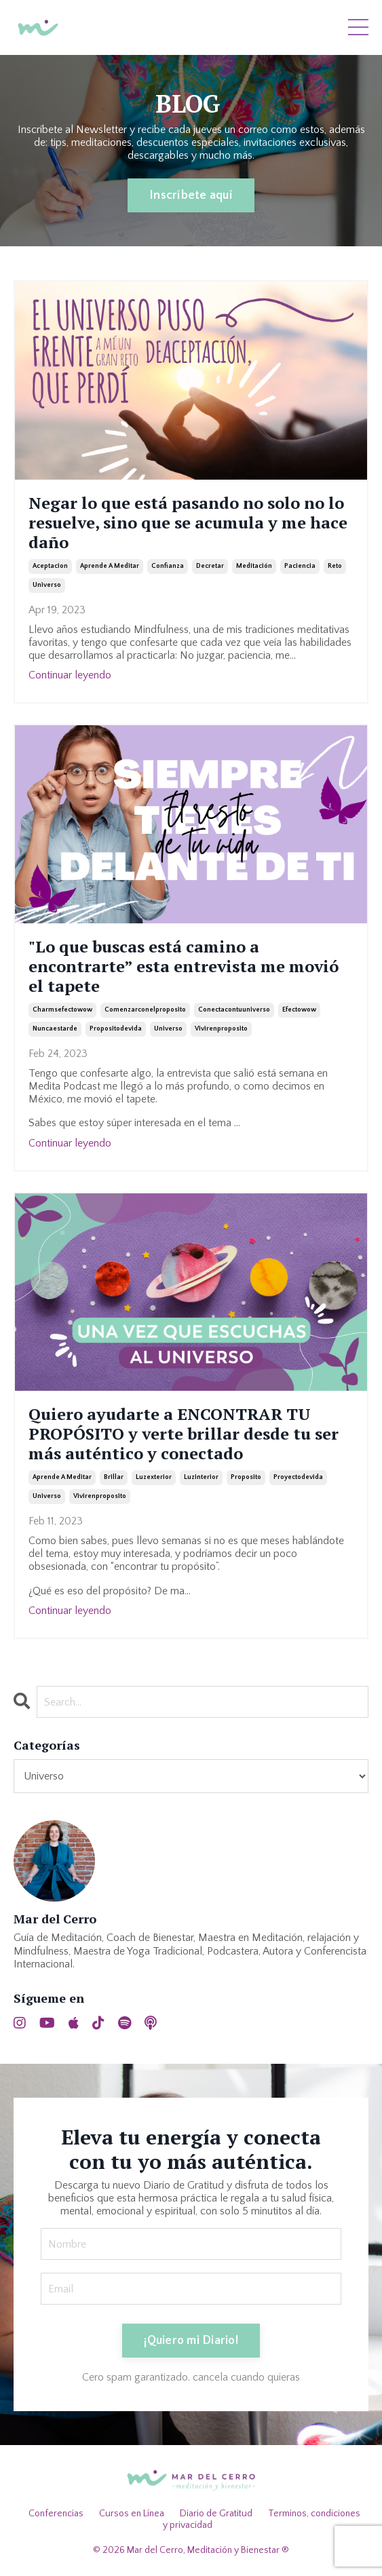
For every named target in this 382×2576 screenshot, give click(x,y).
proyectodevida (298, 1477)
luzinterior (201, 1477)
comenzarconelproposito (145, 1010)
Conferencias (55, 2513)
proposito (246, 1477)
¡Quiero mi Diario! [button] (191, 2340)
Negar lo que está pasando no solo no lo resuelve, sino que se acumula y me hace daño (187, 522)
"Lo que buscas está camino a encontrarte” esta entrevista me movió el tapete (183, 966)
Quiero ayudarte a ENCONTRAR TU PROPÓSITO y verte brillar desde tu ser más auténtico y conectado (183, 1433)
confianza (167, 566)
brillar (113, 1477)
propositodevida (116, 1029)
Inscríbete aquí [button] (191, 195)
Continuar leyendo (69, 675)
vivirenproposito (221, 1029)
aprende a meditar (109, 566)
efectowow (299, 1010)
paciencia (300, 566)
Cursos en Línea (131, 2513)
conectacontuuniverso (234, 1010)
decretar (210, 566)
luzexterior (154, 1477)
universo (47, 585)
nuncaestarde (55, 1029)
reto (335, 566)
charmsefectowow (62, 1010)
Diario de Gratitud (216, 2513)
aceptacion (50, 566)
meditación (254, 566)
